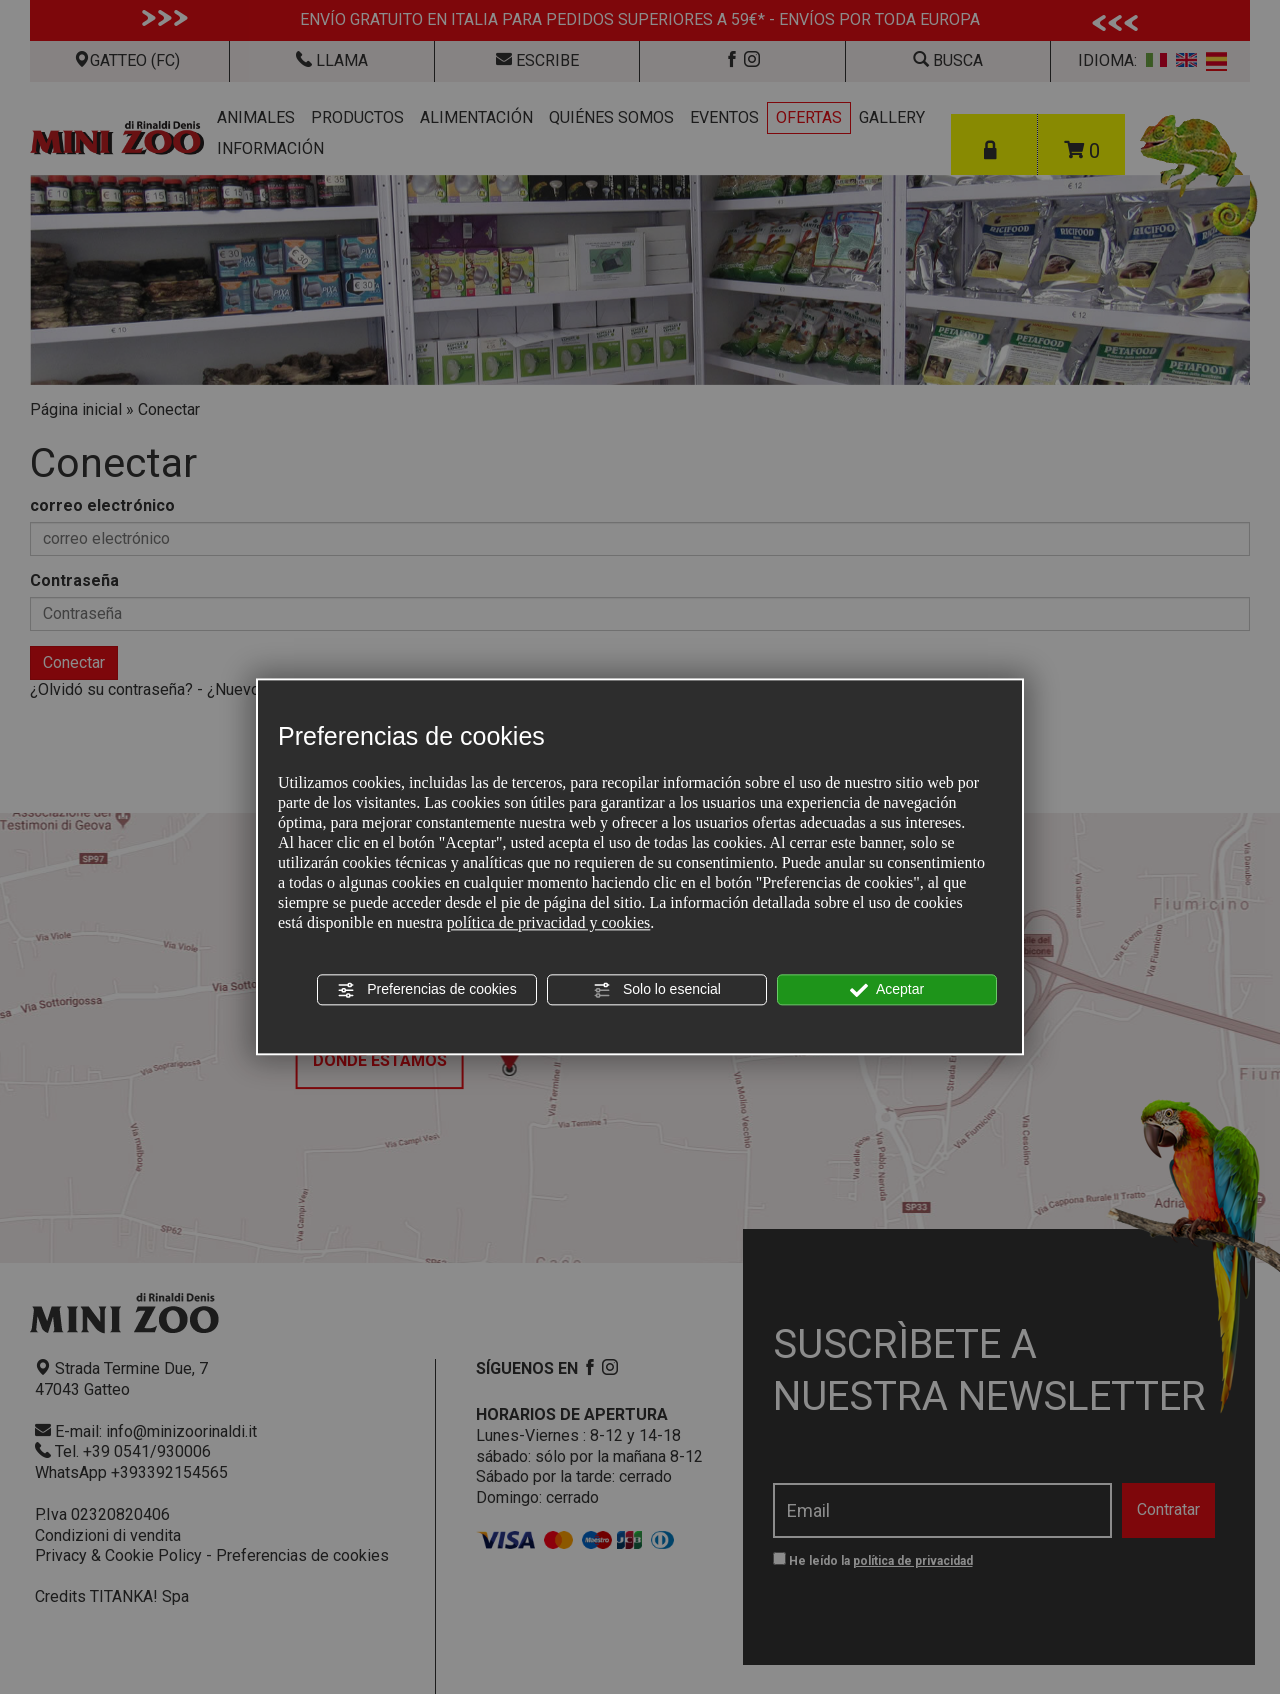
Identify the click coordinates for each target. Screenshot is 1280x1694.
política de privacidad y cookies (548, 922)
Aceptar (887, 990)
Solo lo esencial (657, 990)
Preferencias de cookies (426, 990)
